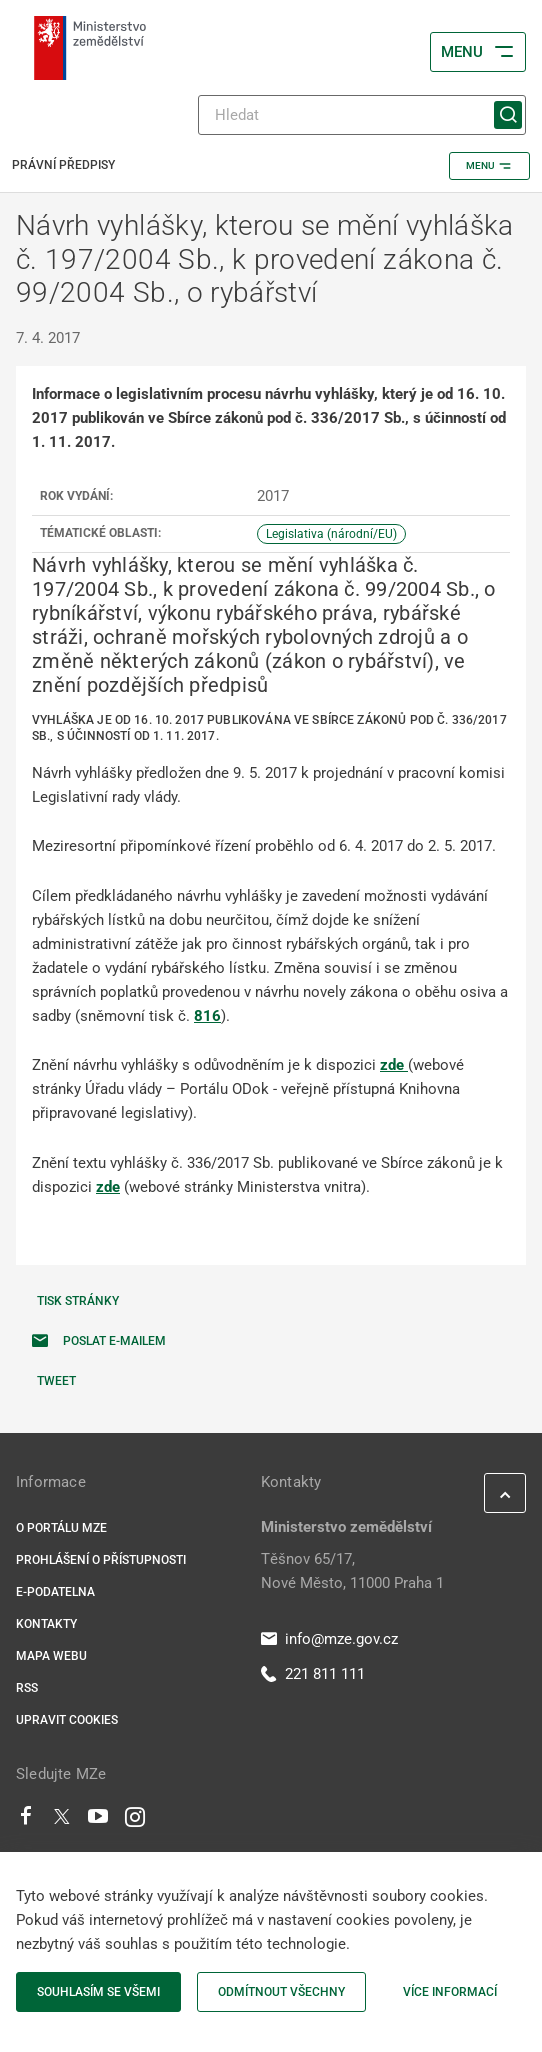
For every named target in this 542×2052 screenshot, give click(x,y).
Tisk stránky (78, 1301)
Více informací (450, 1992)
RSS (27, 1688)
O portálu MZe (61, 1528)
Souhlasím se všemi (98, 1992)
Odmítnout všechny (281, 1992)
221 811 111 (313, 1674)
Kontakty (46, 1624)
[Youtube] (98, 1821)
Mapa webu (51, 1656)
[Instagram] (135, 1821)
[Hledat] (362, 115)
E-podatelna (55, 1592)
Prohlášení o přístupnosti (101, 1560)
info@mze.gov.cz (329, 1639)
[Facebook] (26, 1821)
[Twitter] (62, 1821)
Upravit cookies (67, 1720)
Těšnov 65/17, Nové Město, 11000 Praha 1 (352, 1571)
